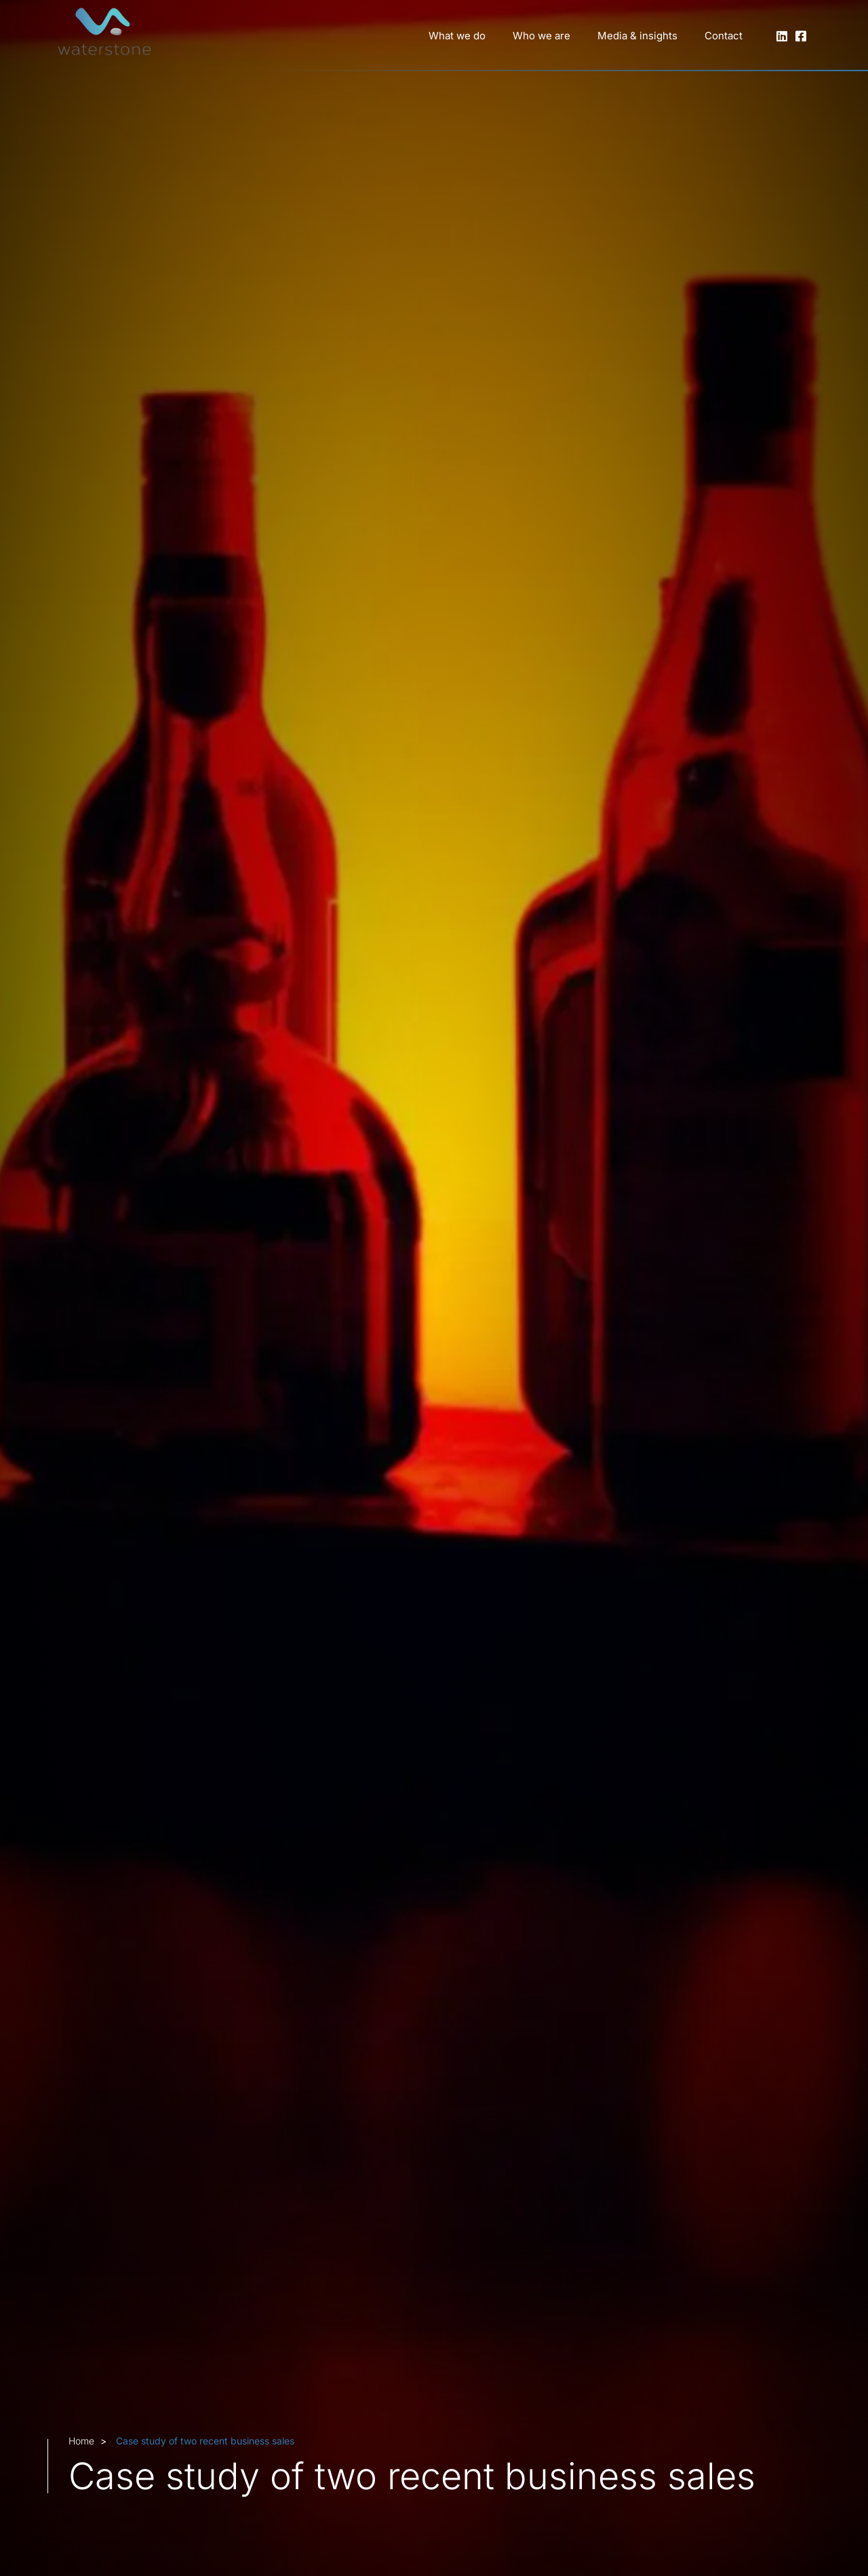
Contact (724, 35)
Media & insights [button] (637, 35)
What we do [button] (457, 35)
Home (81, 2440)
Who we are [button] (541, 35)
